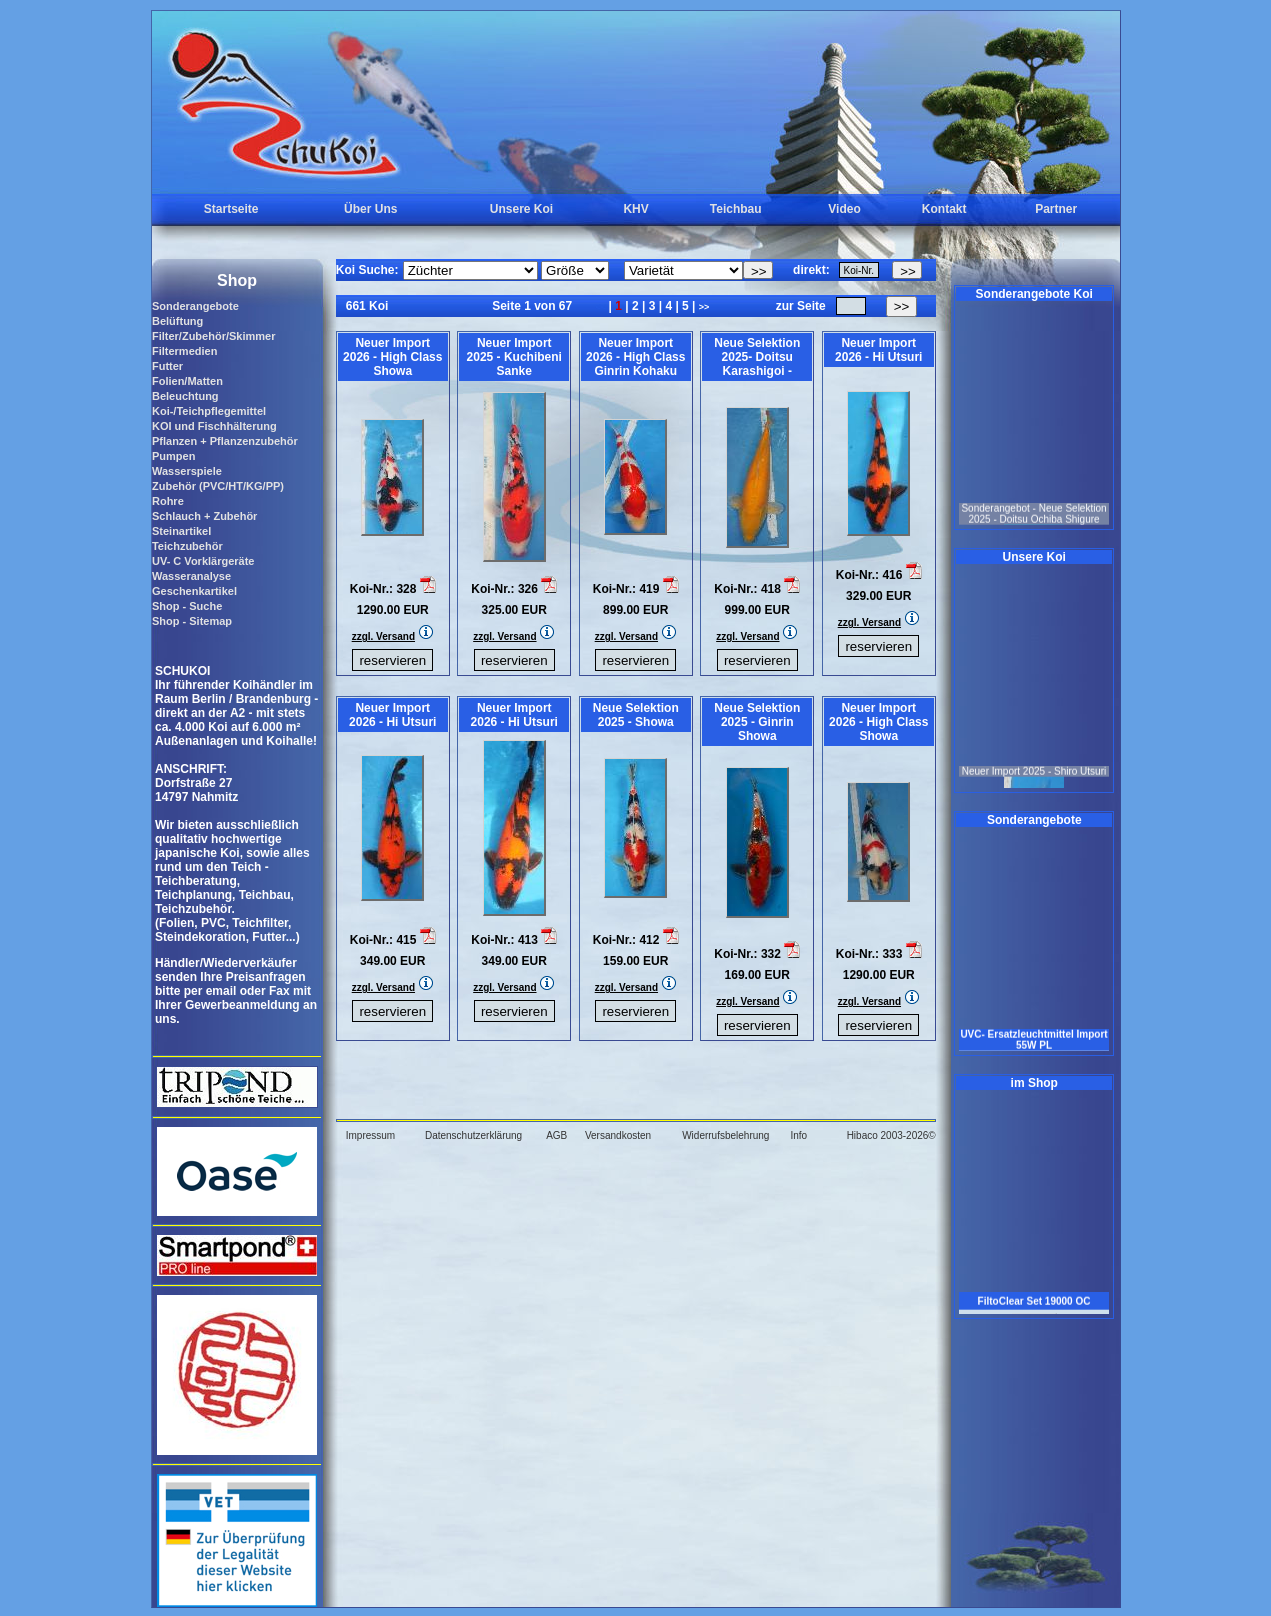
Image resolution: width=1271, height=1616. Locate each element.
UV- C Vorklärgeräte (203, 561)
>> (704, 307)
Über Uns (370, 209)
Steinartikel (181, 531)
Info (798, 1135)
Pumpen (173, 456)
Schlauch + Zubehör (204, 516)
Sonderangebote (195, 306)
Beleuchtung (185, 396)
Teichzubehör (187, 546)
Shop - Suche (187, 606)
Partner (1056, 209)
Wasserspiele (187, 471)
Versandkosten (618, 1135)
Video (844, 209)
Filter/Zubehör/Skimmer (213, 336)
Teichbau (736, 209)
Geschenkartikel (194, 591)
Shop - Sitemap (192, 621)
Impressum (370, 1135)
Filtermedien (184, 351)
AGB (556, 1135)
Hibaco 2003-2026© (891, 1135)
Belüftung (177, 321)
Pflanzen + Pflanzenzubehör (225, 441)
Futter (167, 366)
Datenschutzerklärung (473, 1135)
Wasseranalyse (191, 576)
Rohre (168, 501)
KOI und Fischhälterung (214, 426)
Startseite (231, 209)
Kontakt (944, 209)
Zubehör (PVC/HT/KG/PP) (218, 486)
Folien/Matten (187, 381)
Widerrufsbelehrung (725, 1135)
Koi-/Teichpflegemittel (209, 411)
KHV (635, 209)
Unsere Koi (521, 209)
